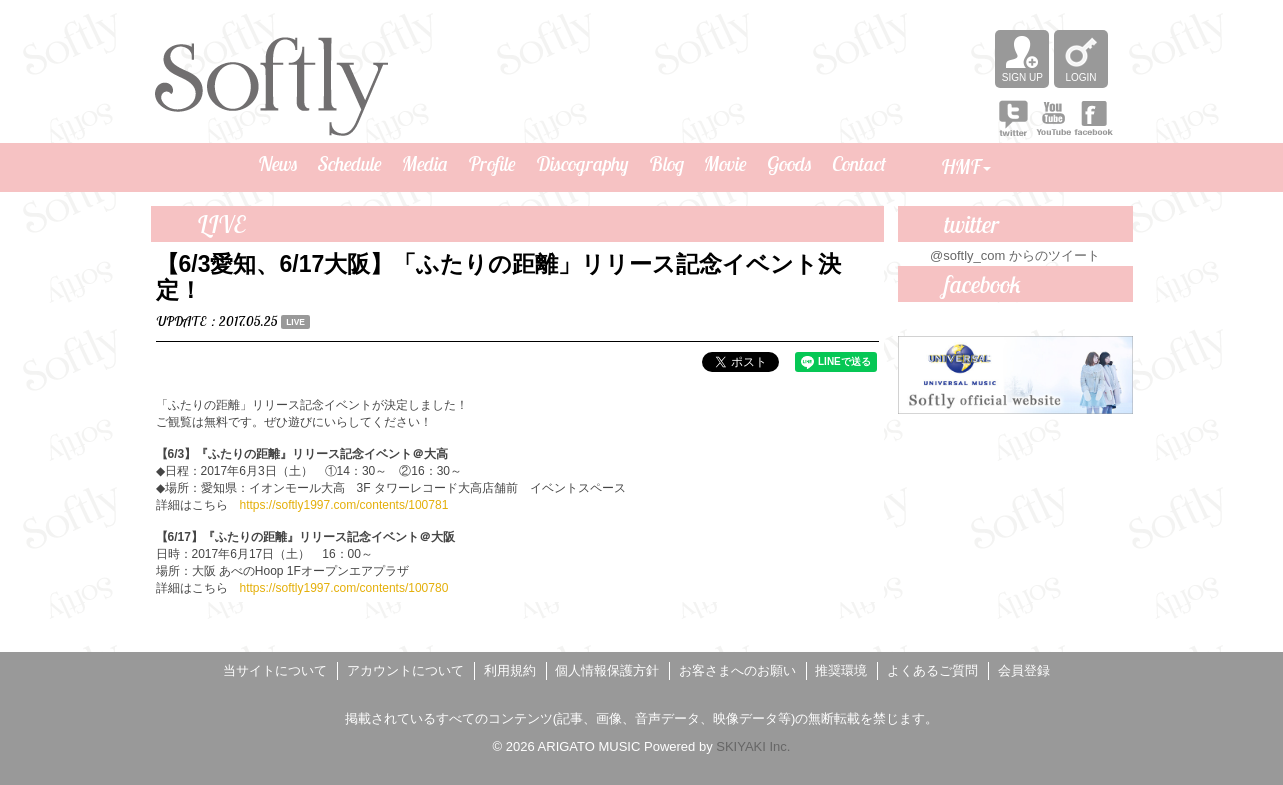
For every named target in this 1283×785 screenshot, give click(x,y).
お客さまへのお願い (737, 670)
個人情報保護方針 (607, 670)
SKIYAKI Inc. (753, 746)
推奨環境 (841, 670)
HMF (966, 166)
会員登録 (1024, 670)
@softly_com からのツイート (1015, 255)
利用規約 (510, 670)
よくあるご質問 (932, 670)
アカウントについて (405, 670)
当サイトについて (275, 670)
